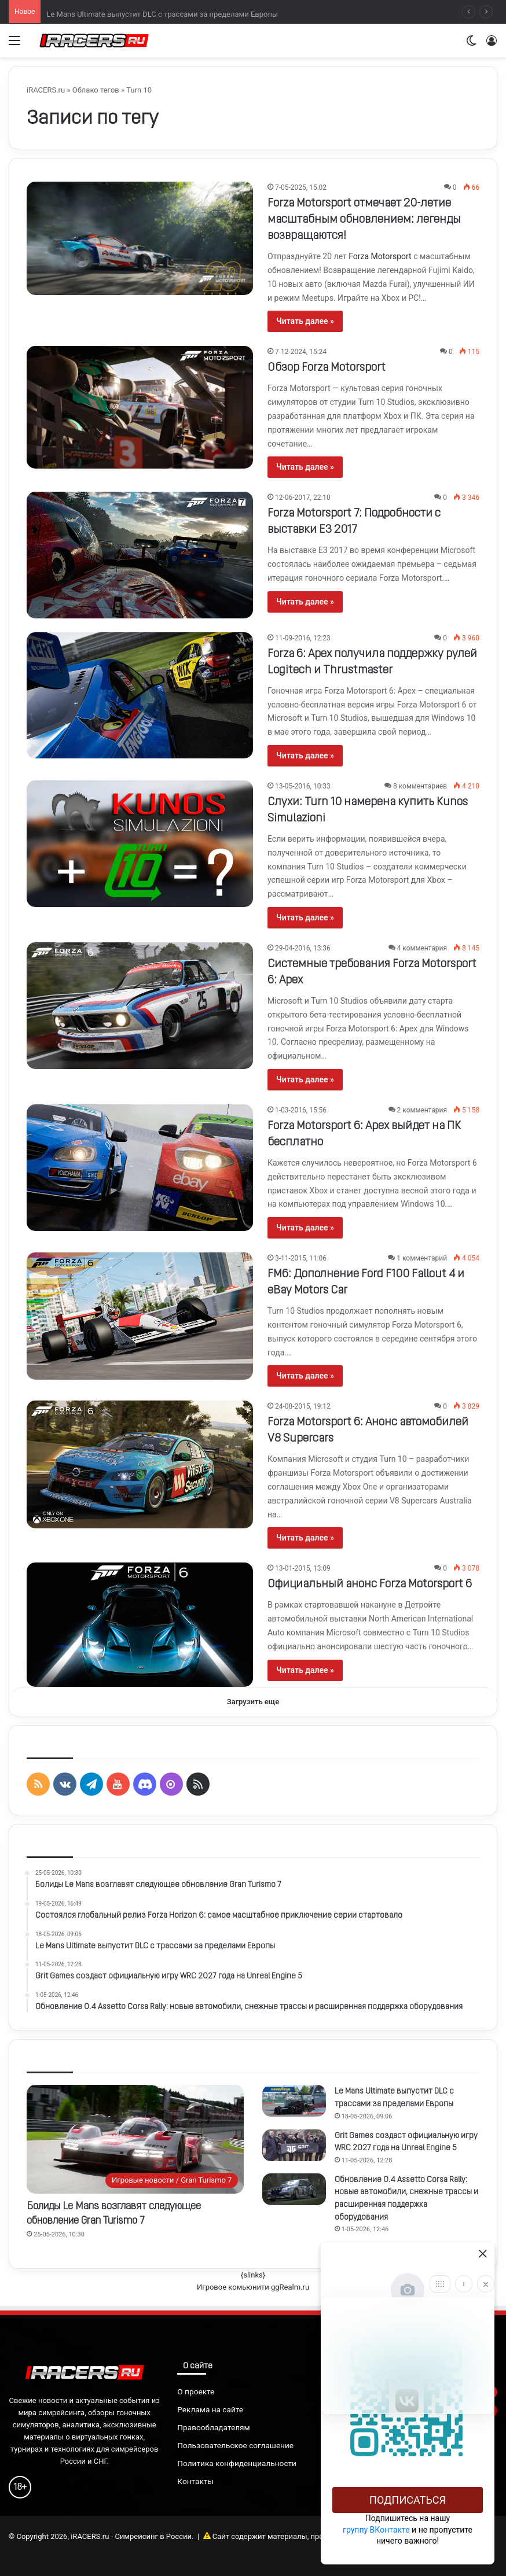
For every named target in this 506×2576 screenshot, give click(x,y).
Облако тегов (95, 90)
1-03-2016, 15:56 (301, 1110)
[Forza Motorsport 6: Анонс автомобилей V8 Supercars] (140, 1464)
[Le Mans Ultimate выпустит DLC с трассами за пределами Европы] (294, 2101)
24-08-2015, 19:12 (303, 1406)
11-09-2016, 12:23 (303, 638)
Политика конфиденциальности (236, 2463)
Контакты (195, 2481)
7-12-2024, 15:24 (301, 352)
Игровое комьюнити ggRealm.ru (253, 2287)
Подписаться (407, 2500)
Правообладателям (213, 2427)
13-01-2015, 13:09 (303, 1568)
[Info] (463, 2284)
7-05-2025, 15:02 (301, 187)
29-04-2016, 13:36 (303, 948)
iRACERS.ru (46, 90)
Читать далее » (305, 321)
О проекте (195, 2391)
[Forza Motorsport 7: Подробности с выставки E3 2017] (140, 555)
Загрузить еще (253, 1701)
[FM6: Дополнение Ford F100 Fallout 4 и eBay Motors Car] (140, 1316)
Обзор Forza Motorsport (326, 368)
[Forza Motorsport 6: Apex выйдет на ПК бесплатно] (140, 1167)
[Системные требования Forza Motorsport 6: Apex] (140, 1005)
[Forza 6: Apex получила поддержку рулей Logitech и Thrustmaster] (140, 695)
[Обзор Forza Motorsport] (140, 407)
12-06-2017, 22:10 (303, 497)
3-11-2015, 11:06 (301, 1258)
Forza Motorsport (380, 256)
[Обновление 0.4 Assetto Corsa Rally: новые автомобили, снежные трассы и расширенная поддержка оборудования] (294, 2189)
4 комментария (422, 948)
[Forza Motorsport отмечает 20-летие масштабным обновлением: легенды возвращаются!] (140, 238)
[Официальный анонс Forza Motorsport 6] (140, 1624)
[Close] (485, 2284)
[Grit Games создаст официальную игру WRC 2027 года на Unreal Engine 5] (294, 2145)
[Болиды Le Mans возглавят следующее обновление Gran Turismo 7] (135, 2139)
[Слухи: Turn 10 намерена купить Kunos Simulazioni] (140, 843)
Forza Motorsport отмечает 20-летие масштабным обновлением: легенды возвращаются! (364, 220)
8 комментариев (420, 786)
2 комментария (422, 1110)
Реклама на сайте (210, 2409)
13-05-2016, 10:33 (303, 786)
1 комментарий (422, 1258)
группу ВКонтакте (376, 2529)
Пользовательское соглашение (235, 2445)
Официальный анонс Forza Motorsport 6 (369, 1584)
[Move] (440, 2284)
